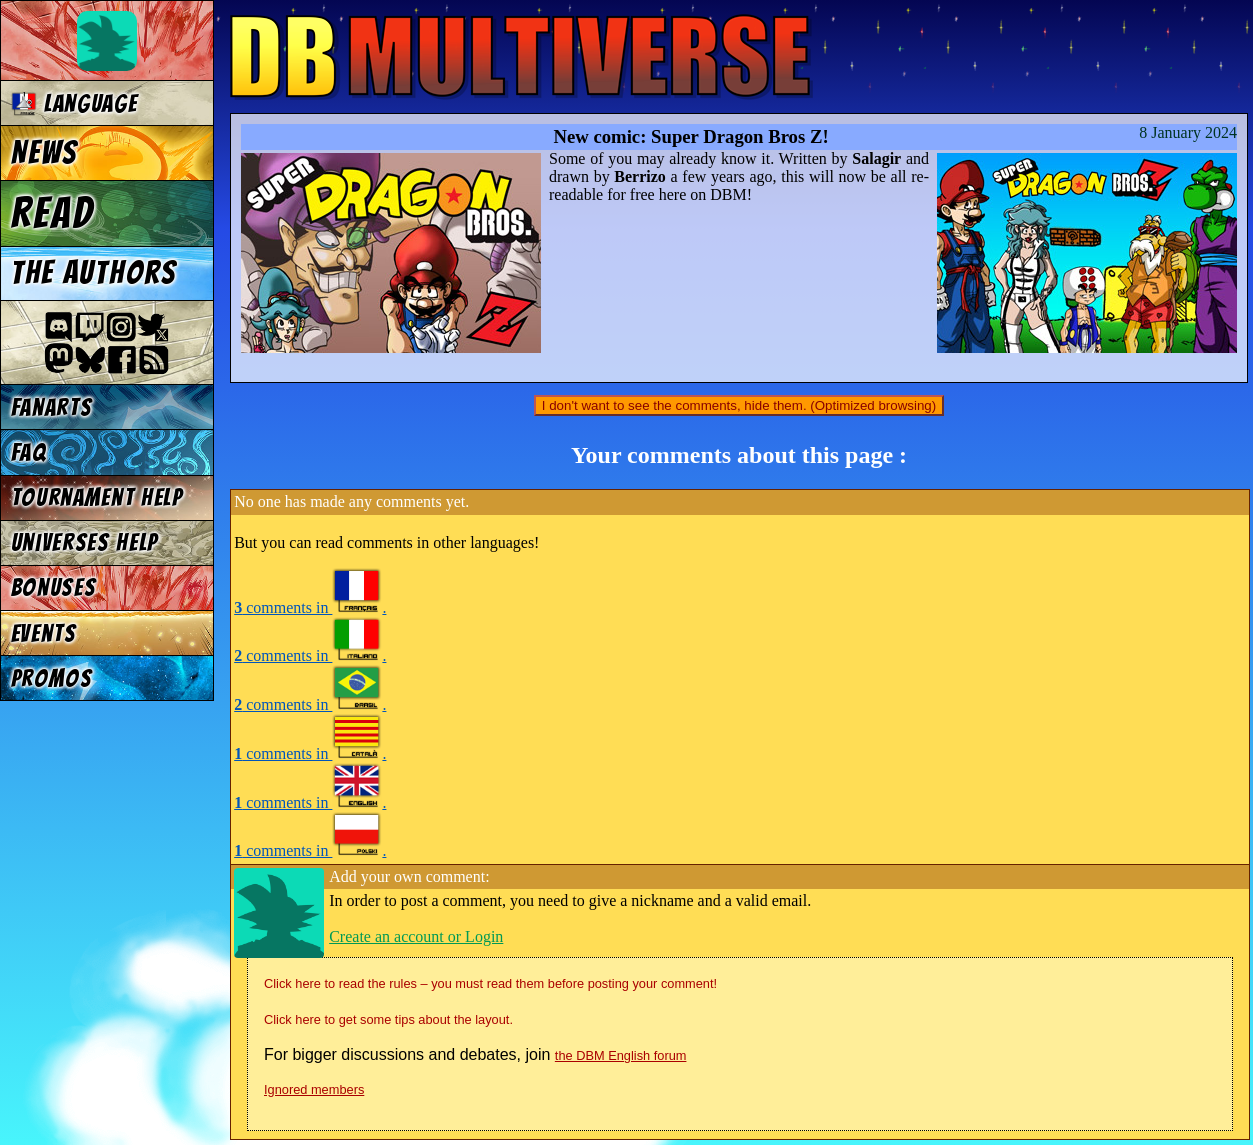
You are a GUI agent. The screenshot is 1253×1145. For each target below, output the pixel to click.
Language (74, 103)
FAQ (29, 452)
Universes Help (85, 542)
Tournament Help (97, 497)
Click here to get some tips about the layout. (388, 1019)
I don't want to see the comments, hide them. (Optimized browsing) (739, 405)
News (44, 153)
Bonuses (54, 587)
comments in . (310, 607)
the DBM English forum (621, 1055)
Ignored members (314, 1089)
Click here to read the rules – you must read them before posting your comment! (490, 983)
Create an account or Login (416, 936)
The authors (94, 273)
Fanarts (52, 407)
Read (52, 213)
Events (44, 633)
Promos (52, 678)
